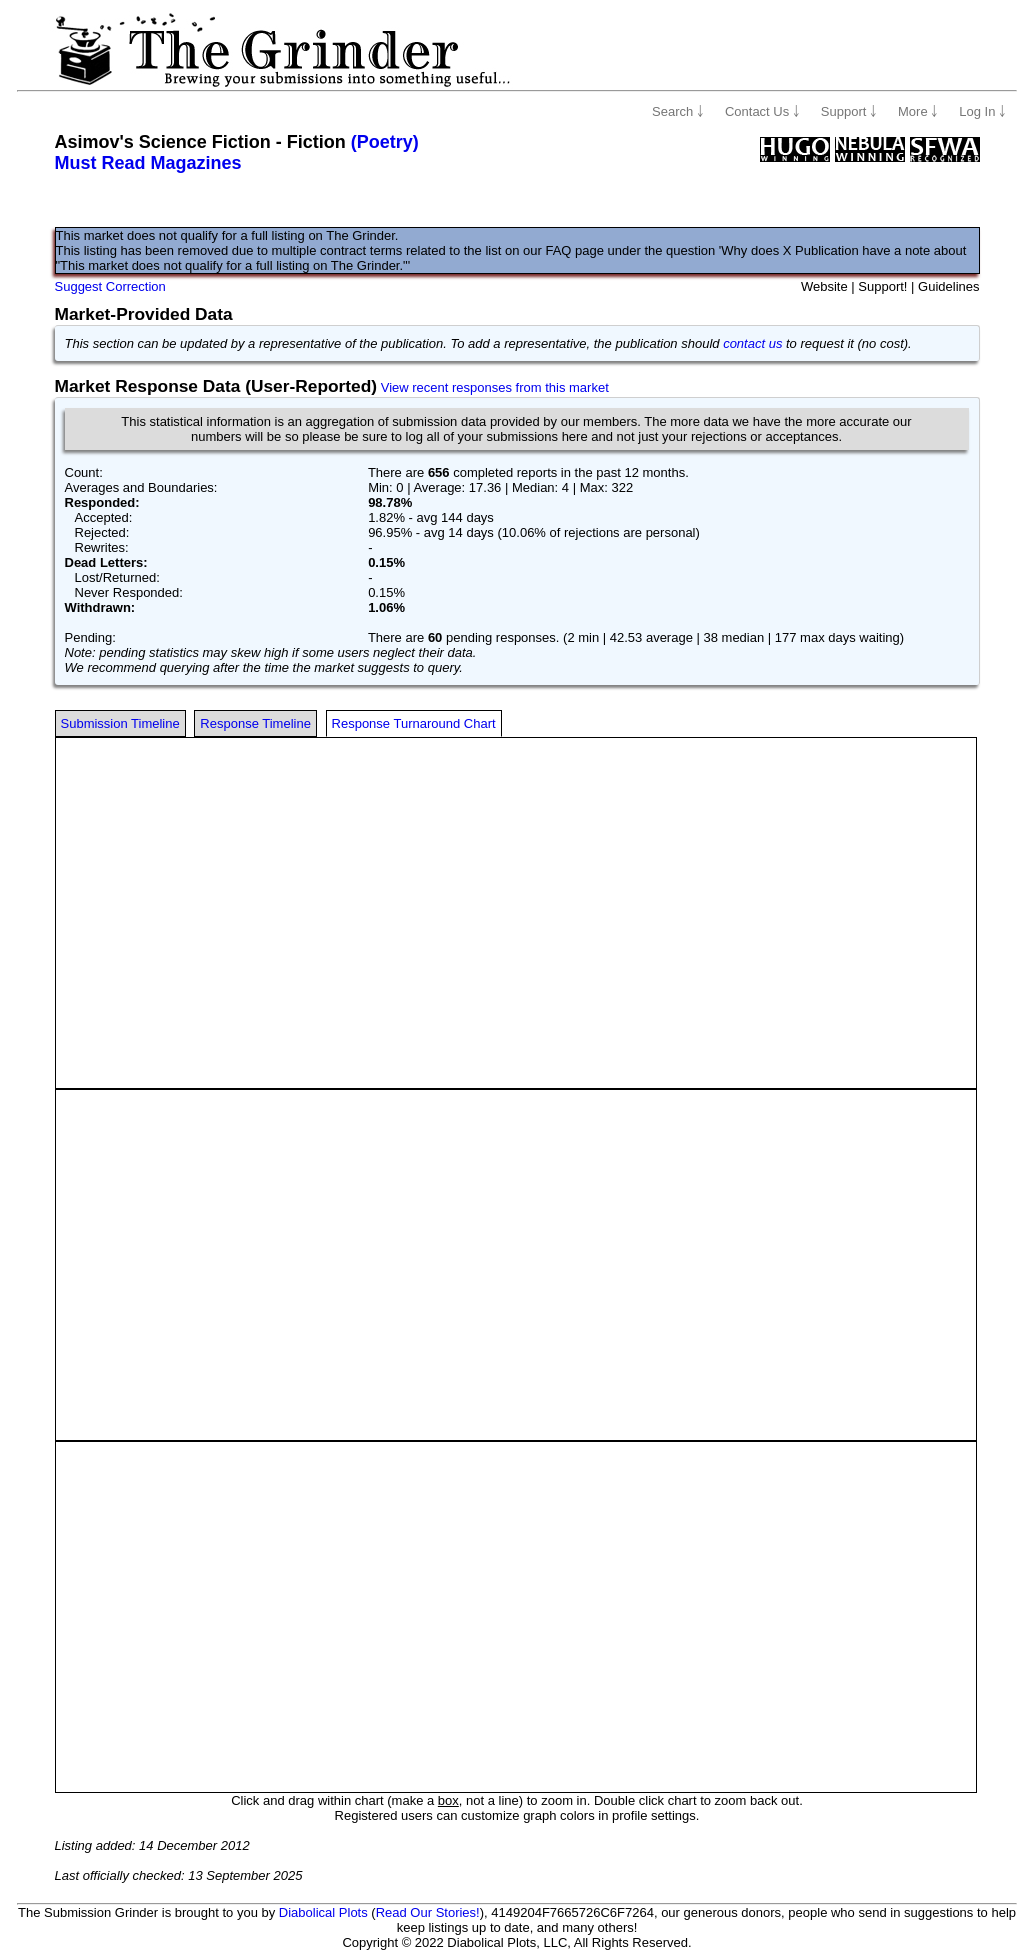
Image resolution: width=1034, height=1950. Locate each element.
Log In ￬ (982, 111)
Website (824, 286)
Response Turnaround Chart (414, 723)
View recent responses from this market (495, 387)
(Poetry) (385, 142)
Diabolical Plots (323, 1912)
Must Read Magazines (148, 163)
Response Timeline (255, 723)
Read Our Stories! (428, 1912)
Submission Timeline (120, 723)
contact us (752, 343)
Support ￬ (849, 111)
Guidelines (948, 286)
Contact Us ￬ (762, 111)
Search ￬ (678, 111)
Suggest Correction (110, 286)
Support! (882, 286)
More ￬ (918, 111)
